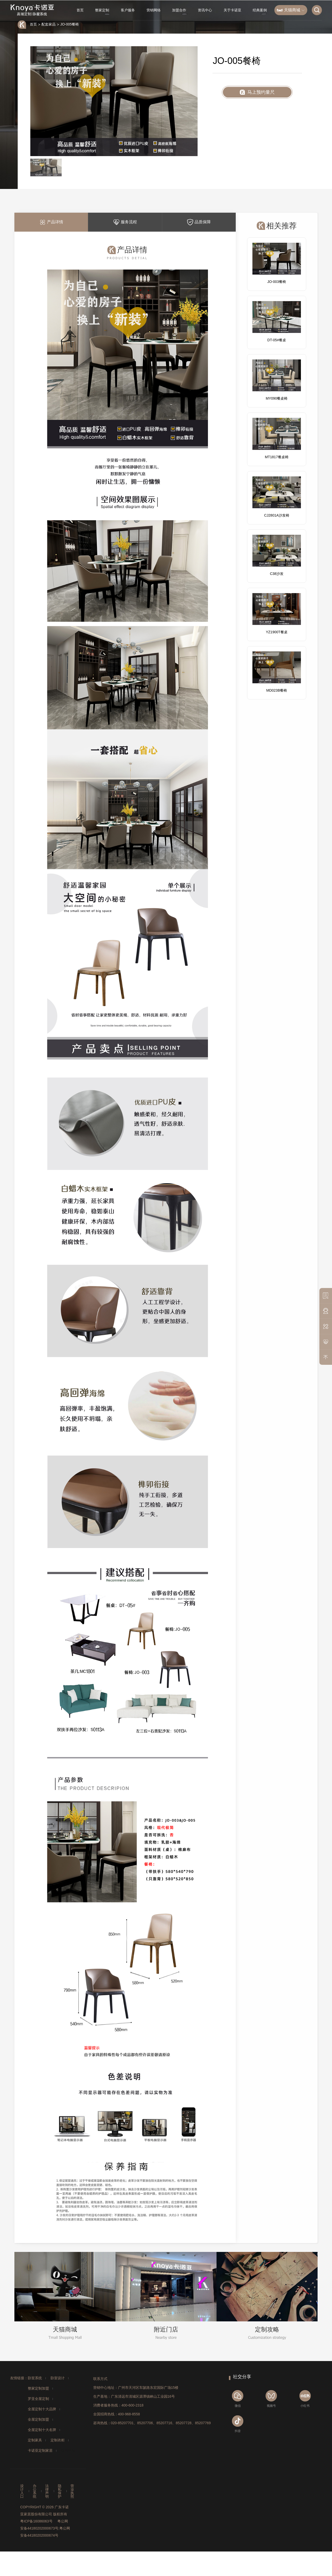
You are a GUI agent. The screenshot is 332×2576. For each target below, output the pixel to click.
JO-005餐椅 (69, 24)
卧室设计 (58, 2378)
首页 (80, 10)
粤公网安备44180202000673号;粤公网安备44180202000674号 (45, 2528)
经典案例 (260, 10)
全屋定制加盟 (38, 2419)
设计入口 (22, 2491)
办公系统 (34, 2491)
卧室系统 (35, 2378)
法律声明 (47, 2491)
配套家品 (48, 24)
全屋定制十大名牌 (42, 2430)
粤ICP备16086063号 (36, 2521)
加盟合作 (179, 10)
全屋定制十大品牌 (42, 2409)
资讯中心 (205, 10)
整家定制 (102, 10)
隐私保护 (59, 2491)
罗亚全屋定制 (38, 2399)
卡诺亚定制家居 (40, 2450)
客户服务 (128, 10)
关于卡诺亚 (232, 10)
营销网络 (154, 10)
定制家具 (35, 2440)
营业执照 (72, 2491)
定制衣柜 (58, 2440)
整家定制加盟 (38, 2388)
